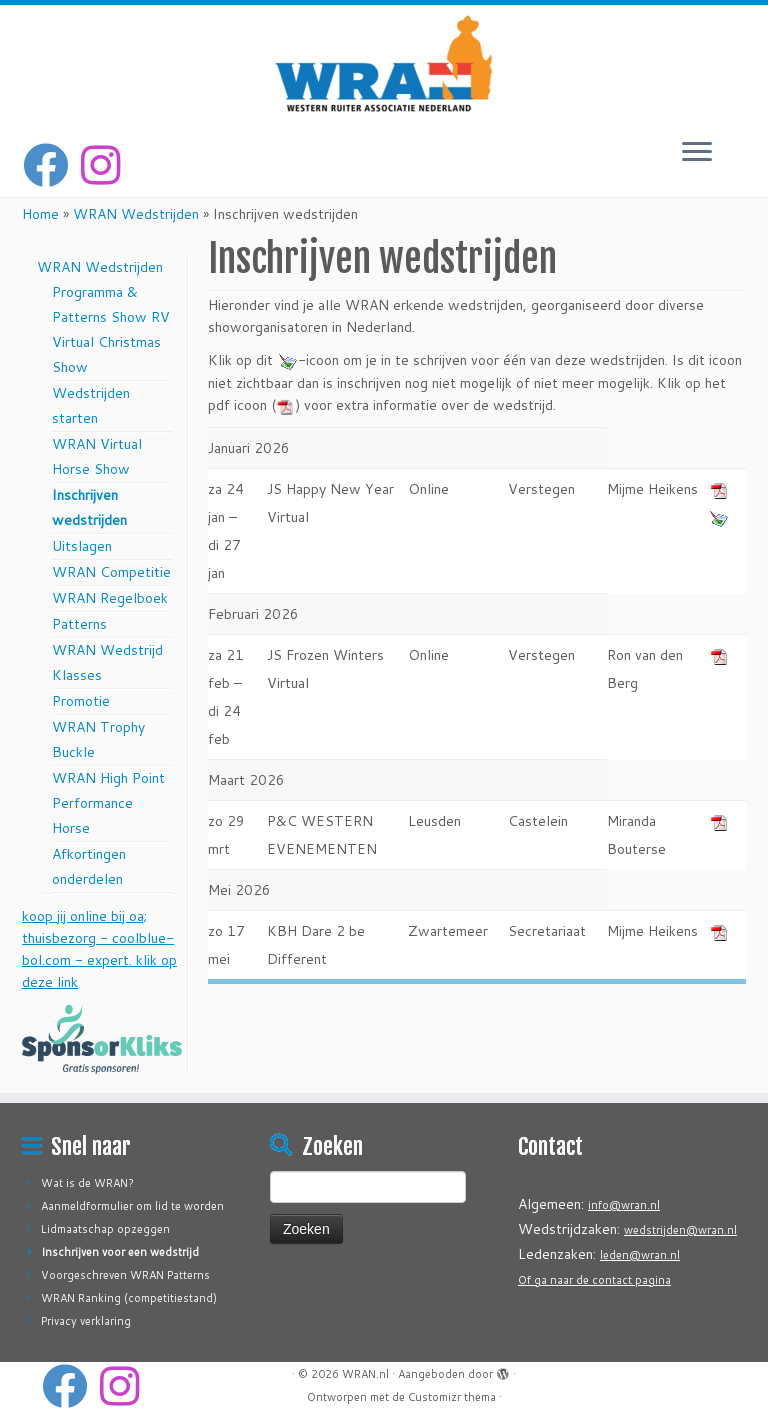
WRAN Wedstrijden (136, 214)
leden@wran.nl (640, 1255)
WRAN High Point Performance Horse (108, 803)
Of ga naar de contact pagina (594, 1280)
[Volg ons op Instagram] (107, 165)
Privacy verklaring (86, 1321)
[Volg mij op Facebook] (52, 165)
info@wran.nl (624, 1205)
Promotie (81, 701)
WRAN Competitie (111, 572)
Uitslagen (82, 546)
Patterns (79, 624)
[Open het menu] (697, 153)
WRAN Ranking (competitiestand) (129, 1298)
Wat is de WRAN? (87, 1183)
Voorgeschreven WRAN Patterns (125, 1275)
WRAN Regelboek (110, 598)
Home (40, 214)
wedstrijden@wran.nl (680, 1230)
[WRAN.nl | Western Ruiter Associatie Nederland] (384, 63)
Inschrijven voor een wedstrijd (120, 1252)
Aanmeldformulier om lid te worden (132, 1206)
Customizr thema (452, 1397)
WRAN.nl (365, 1374)
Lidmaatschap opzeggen (105, 1229)
